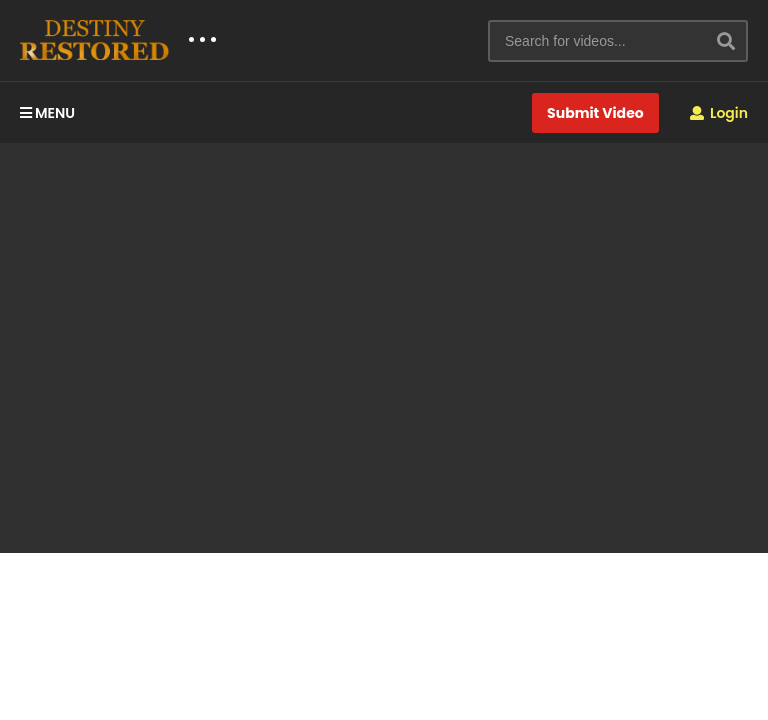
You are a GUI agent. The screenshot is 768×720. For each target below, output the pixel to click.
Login (719, 113)
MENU (47, 113)
